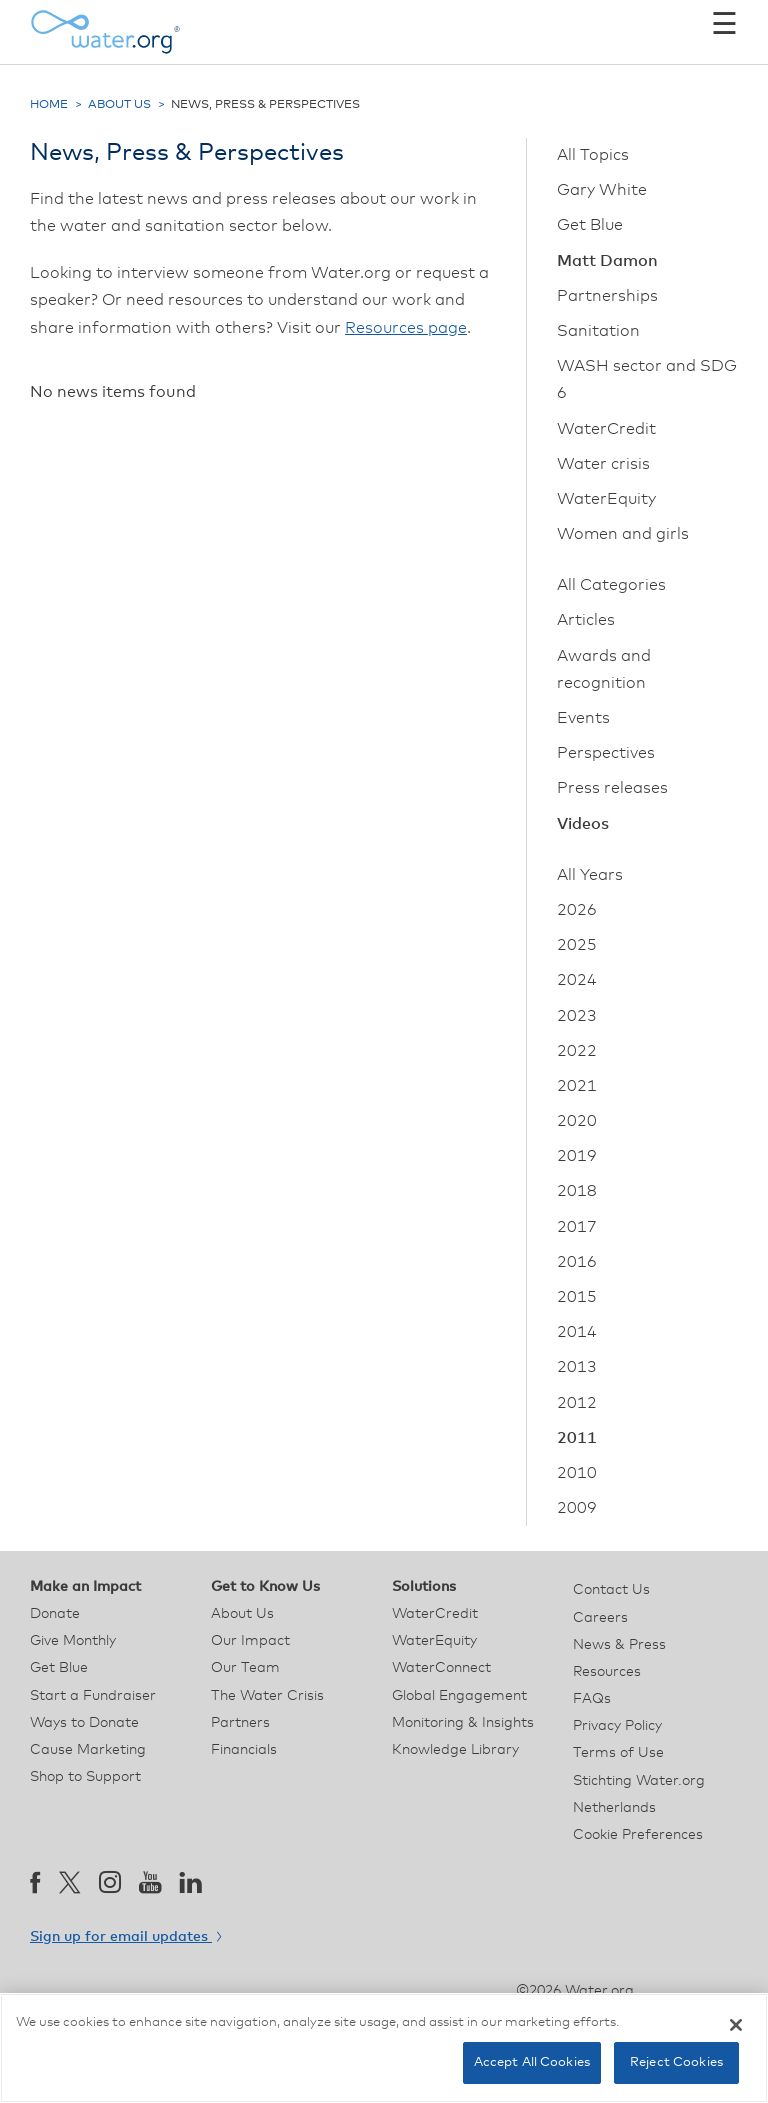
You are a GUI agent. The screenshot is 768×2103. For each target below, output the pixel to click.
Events (583, 718)
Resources (607, 1672)
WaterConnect (441, 1668)
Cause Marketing (88, 1750)
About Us (119, 105)
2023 (577, 1016)
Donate (55, 1614)
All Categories (611, 585)
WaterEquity (606, 499)
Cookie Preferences (638, 1835)
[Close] (736, 2025)
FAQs (592, 1699)
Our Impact (250, 1641)
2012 (577, 1403)
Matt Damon (607, 261)
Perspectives (606, 753)
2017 (577, 1227)
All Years (590, 875)
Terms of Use (618, 1753)
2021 (577, 1086)
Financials (244, 1750)
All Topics (593, 155)
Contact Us (611, 1590)
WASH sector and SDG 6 (647, 379)
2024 (577, 980)
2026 (577, 910)
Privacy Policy (617, 1726)
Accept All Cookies (532, 2062)
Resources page (406, 328)
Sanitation (598, 331)
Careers (600, 1618)
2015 (577, 1297)
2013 (577, 1367)
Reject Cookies (676, 2062)
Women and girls (623, 534)
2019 (577, 1156)
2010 (577, 1473)
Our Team (245, 1668)
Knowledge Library (455, 1750)
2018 (577, 1191)
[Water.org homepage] (105, 32)
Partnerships (607, 296)
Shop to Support (85, 1777)
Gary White (602, 190)
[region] (384, 2048)
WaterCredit (606, 429)
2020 (577, 1121)
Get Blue (590, 225)
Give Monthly (73, 1641)
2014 (577, 1332)
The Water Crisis (267, 1696)
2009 (577, 1508)
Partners (240, 1723)
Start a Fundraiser (93, 1696)
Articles (586, 620)
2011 (577, 1438)
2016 (577, 1262)
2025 (577, 945)
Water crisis (603, 464)
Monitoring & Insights (463, 1723)
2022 (577, 1051)
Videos (583, 824)
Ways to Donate (84, 1723)
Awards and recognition (604, 669)
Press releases (612, 788)
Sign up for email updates (125, 1937)
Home (49, 105)
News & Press (619, 1645)
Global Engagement (459, 1696)
